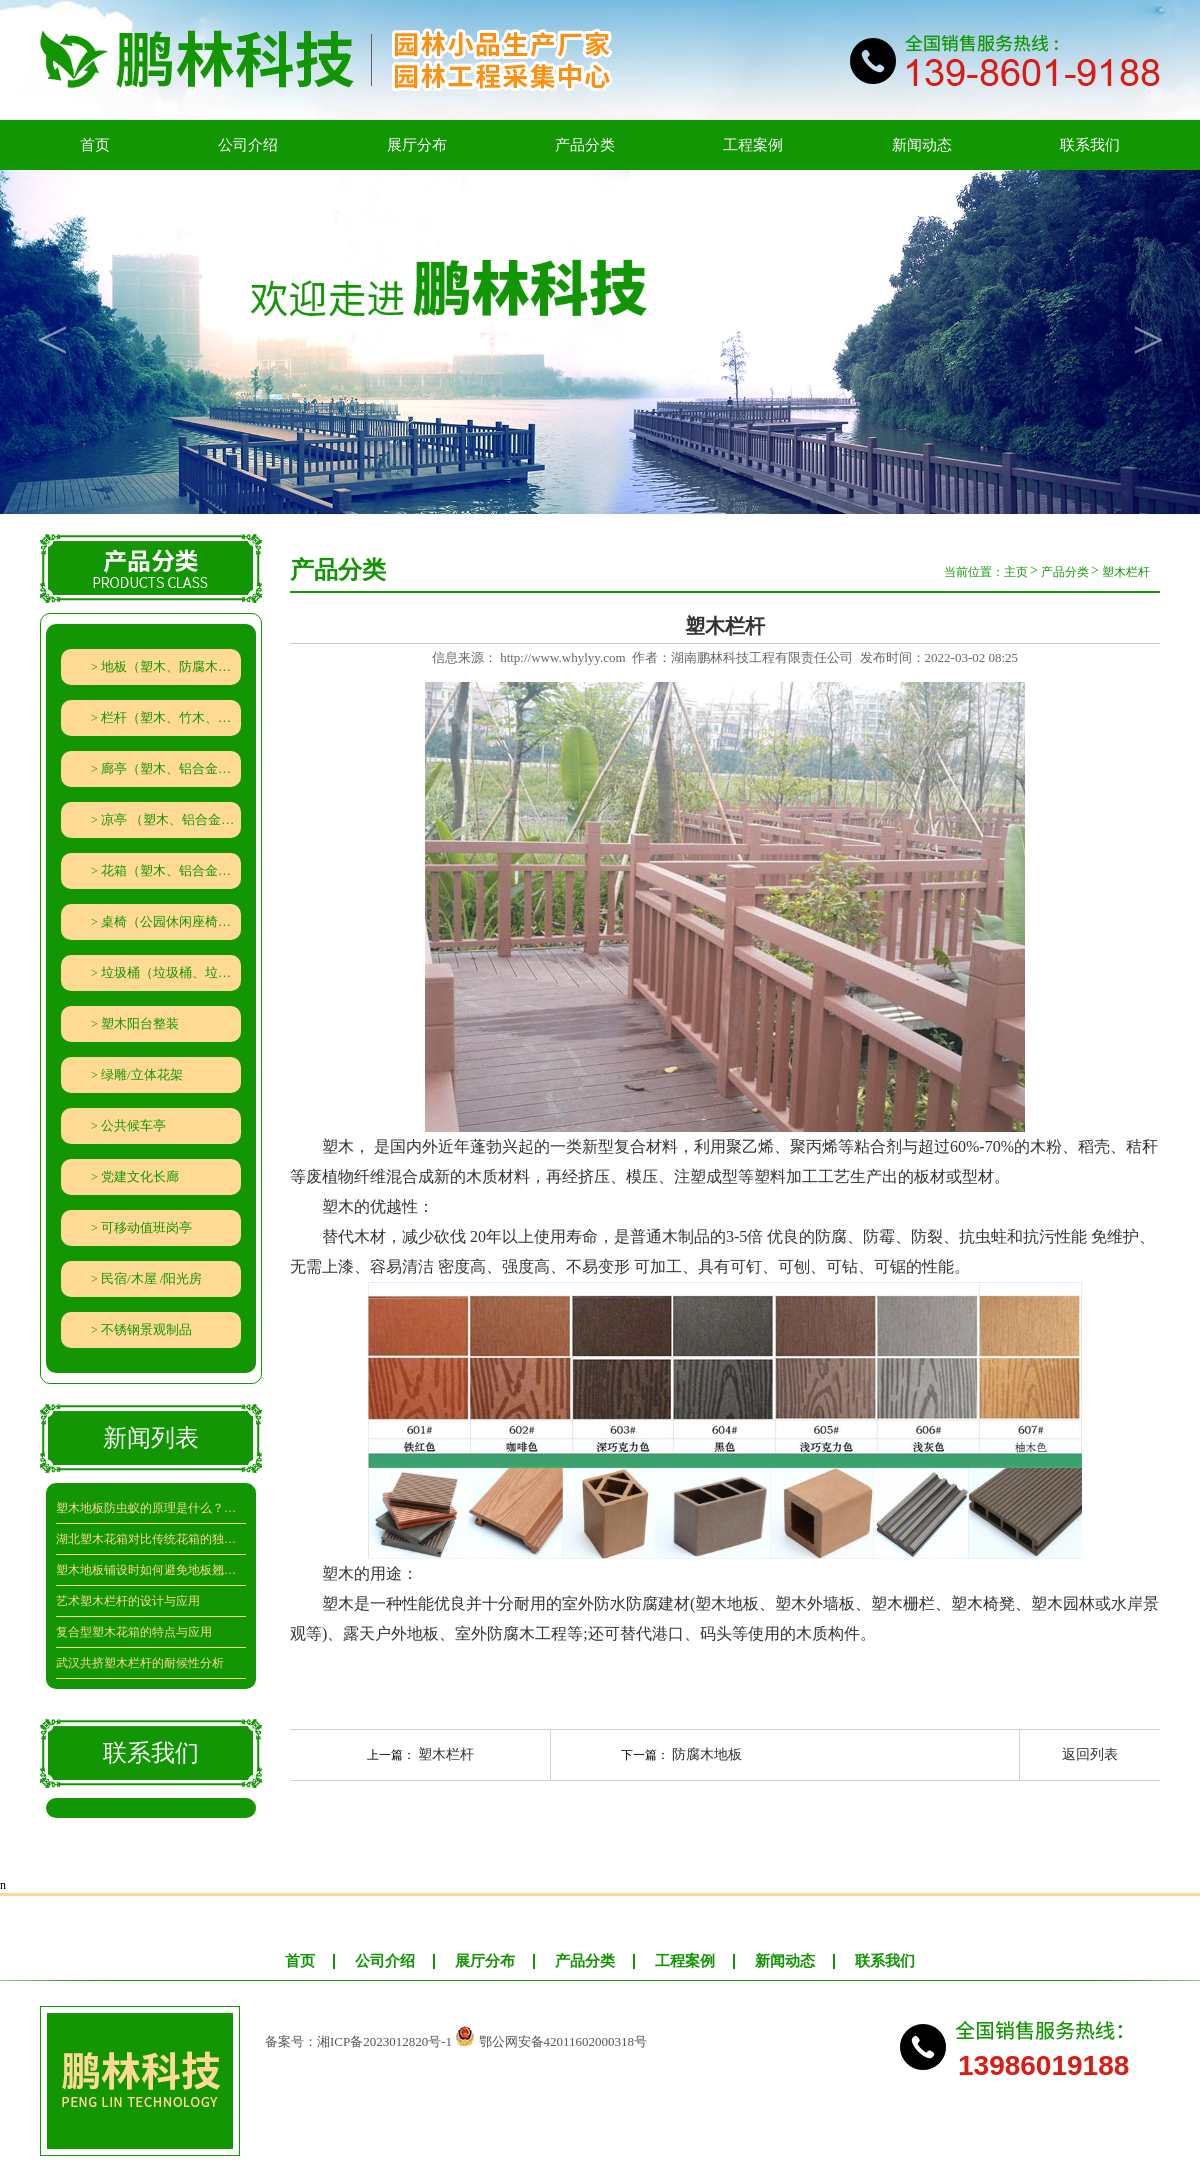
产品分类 (585, 145)
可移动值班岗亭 (146, 1227)
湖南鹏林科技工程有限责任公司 (762, 657)
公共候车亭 (133, 1125)
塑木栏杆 (1126, 572)
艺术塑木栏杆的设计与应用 (128, 1601)
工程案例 (753, 145)
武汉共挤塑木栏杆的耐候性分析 (140, 1663)
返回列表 (1090, 1754)
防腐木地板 (707, 1754)
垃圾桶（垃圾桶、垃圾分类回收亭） (171, 972)
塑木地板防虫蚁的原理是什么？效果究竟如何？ (151, 1508)
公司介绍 (248, 145)
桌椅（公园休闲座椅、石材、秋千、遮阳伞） (171, 921)
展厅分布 (417, 145)
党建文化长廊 (140, 1176)
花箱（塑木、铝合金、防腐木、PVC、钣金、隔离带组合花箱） (171, 870)
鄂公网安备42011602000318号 (563, 2041)
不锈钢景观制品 (146, 1329)
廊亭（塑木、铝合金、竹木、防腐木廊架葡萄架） (171, 768)
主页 (1016, 572)
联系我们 (1090, 145)
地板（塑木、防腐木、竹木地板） (171, 666)
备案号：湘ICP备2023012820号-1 (358, 2041)
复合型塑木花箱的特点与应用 (134, 1632)
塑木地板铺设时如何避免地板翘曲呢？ (151, 1570)
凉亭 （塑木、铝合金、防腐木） (171, 819)
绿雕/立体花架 (142, 1074)
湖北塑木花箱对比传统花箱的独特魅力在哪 (151, 1539)
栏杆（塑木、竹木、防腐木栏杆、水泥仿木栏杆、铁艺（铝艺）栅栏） (171, 717)
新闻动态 (922, 145)
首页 (95, 145)
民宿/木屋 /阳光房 (151, 1278)
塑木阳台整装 (140, 1023)
